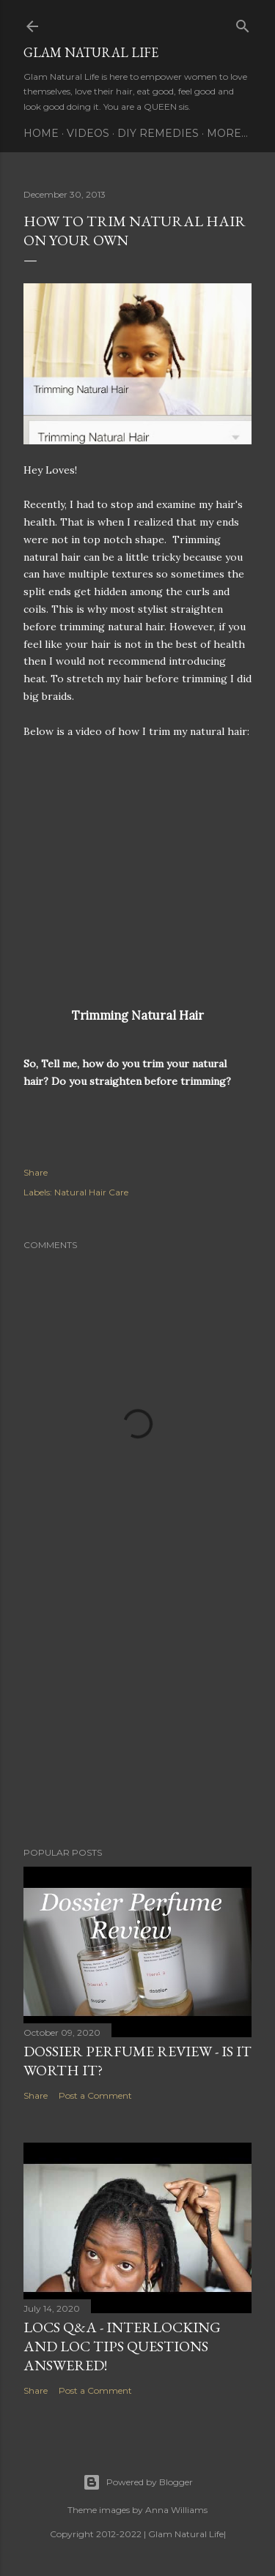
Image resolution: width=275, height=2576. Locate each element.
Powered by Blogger (138, 2482)
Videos (88, 133)
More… (227, 133)
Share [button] (35, 1172)
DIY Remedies (158, 133)
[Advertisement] (137, 1718)
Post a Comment (95, 2095)
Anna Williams (176, 2509)
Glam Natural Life (90, 52)
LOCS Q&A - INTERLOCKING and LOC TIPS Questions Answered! (122, 2346)
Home (41, 133)
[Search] (243, 23)
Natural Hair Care (91, 1192)
